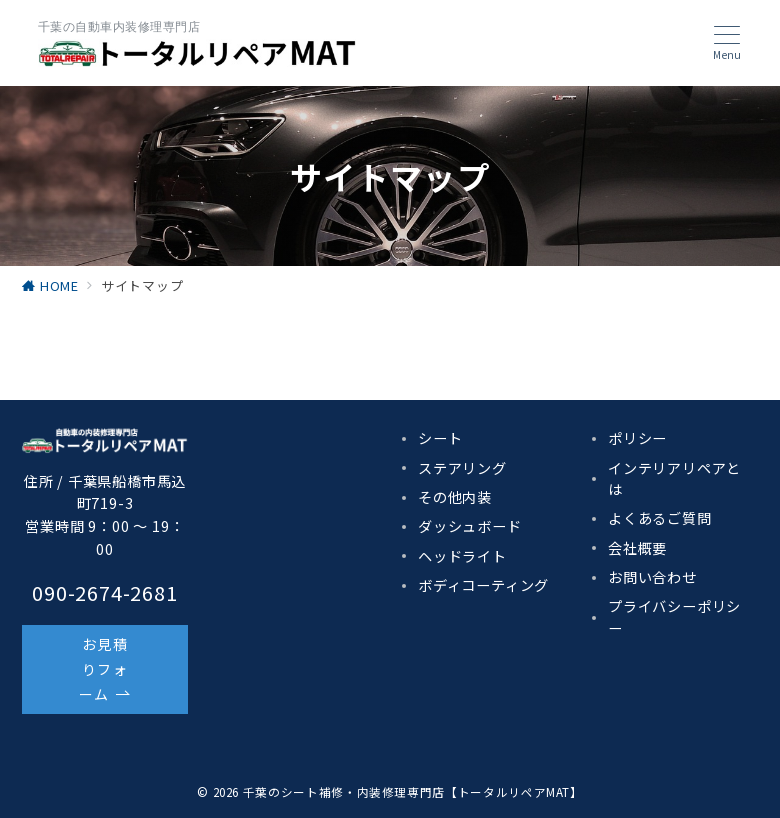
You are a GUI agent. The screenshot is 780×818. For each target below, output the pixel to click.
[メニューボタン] (726, 43)
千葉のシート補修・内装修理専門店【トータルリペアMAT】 (413, 792)
